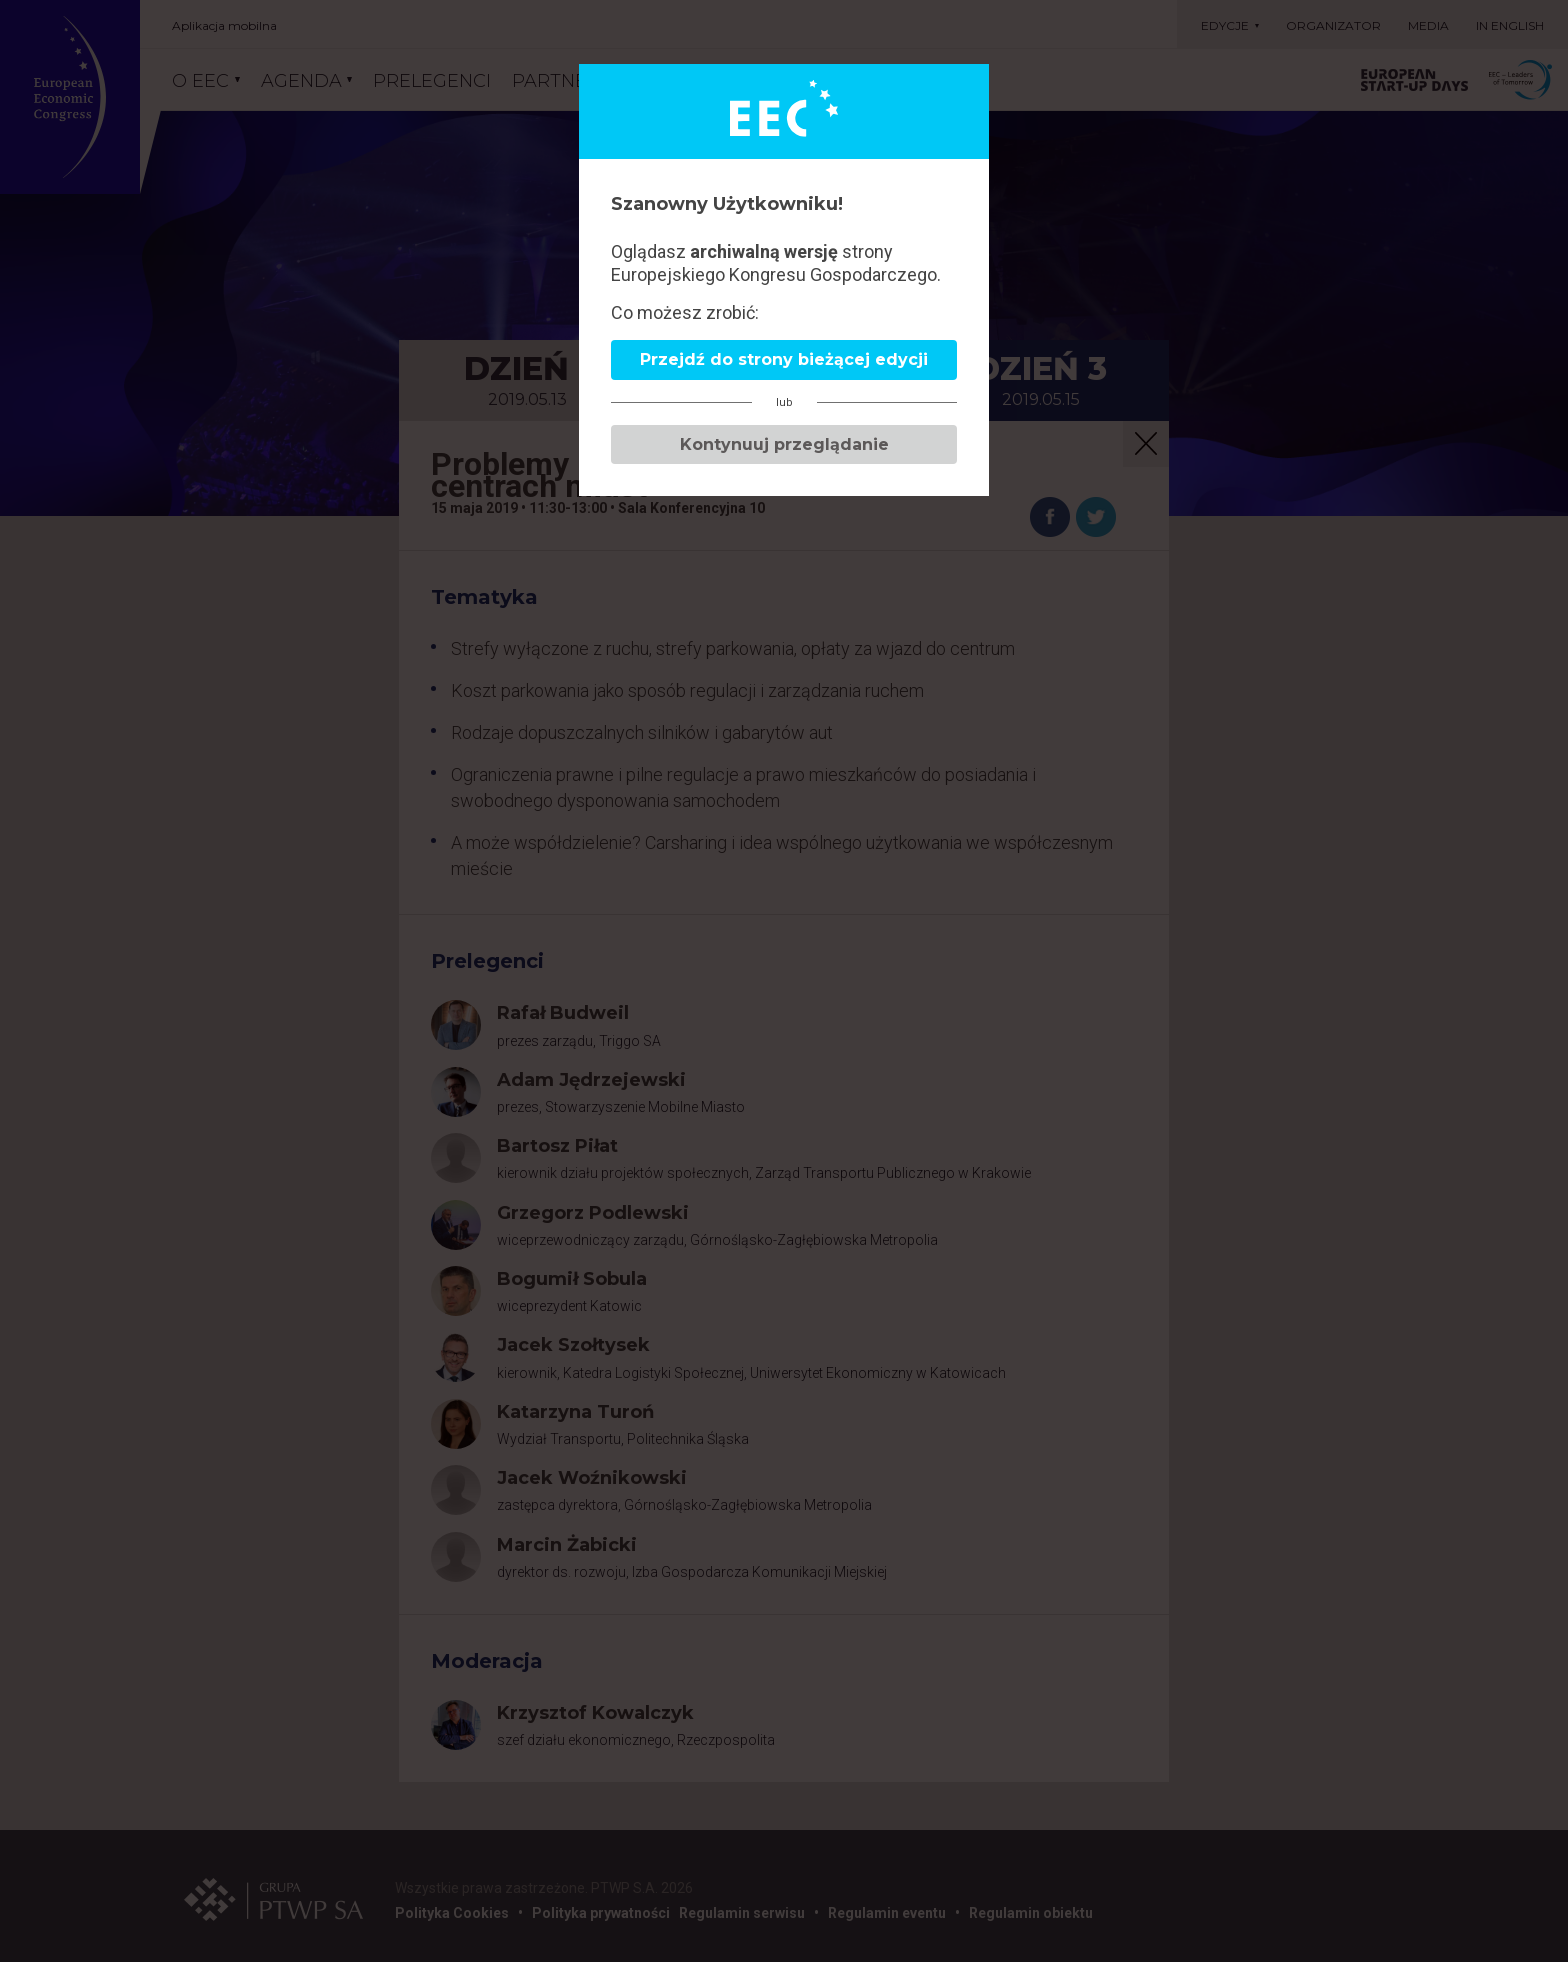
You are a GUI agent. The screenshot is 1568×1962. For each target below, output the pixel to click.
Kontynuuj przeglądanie (784, 444)
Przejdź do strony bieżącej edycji (784, 359)
